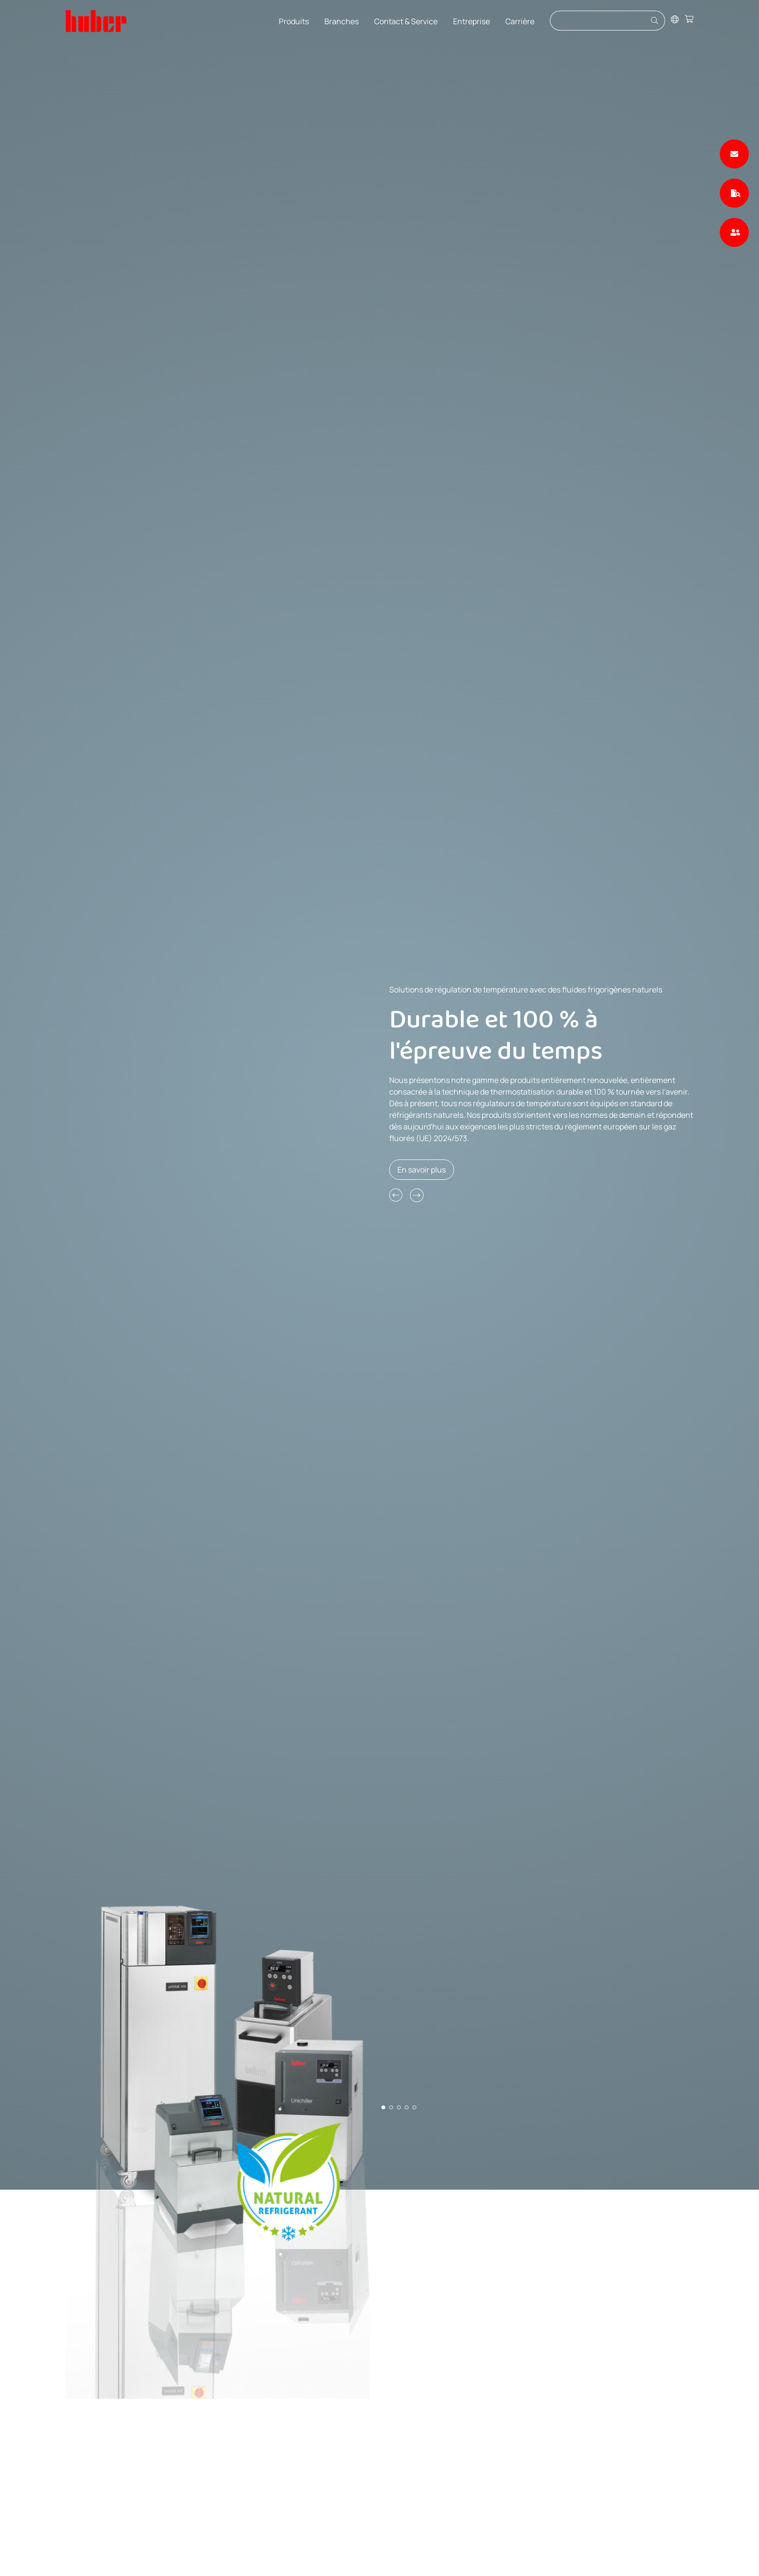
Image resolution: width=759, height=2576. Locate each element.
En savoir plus (421, 1169)
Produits (294, 21)
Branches (341, 21)
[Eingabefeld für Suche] (599, 20)
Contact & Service (406, 21)
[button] (395, 1195)
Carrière (519, 21)
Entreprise (471, 21)
